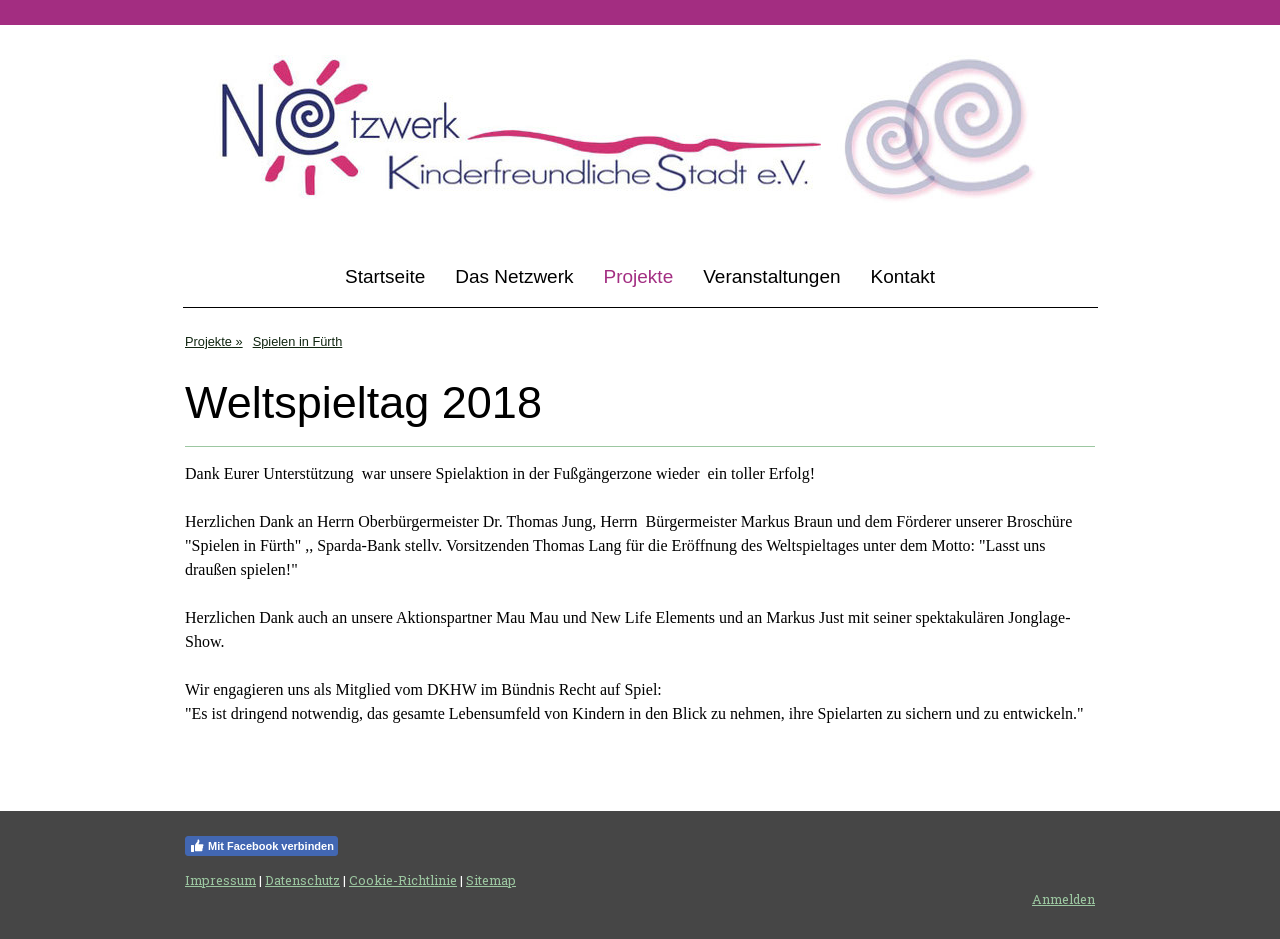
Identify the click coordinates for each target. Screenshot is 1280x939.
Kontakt (903, 276)
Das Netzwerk (514, 276)
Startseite (385, 276)
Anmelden (1063, 899)
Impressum (220, 880)
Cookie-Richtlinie (403, 880)
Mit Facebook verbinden (261, 846)
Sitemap (491, 880)
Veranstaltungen (771, 276)
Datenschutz (302, 880)
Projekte (639, 276)
